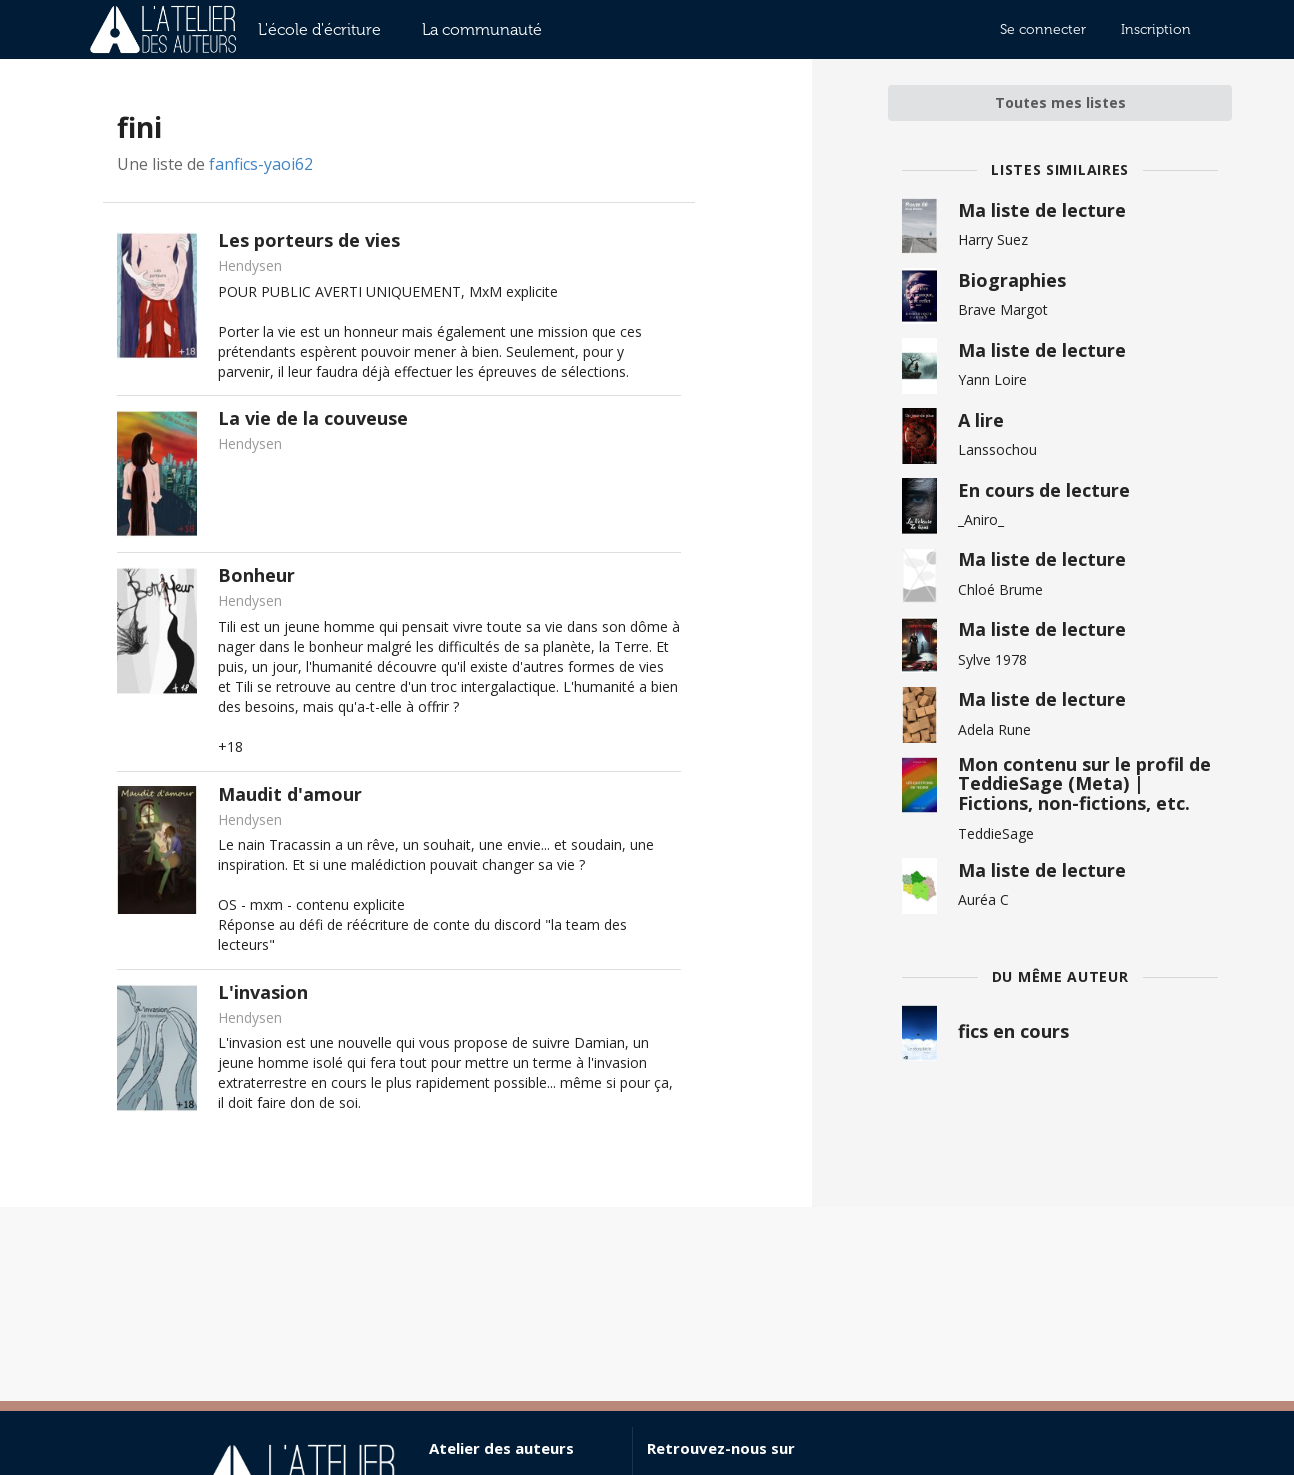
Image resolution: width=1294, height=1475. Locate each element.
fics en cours (1013, 1031)
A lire (981, 420)
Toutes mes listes (1060, 102)
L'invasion (263, 992)
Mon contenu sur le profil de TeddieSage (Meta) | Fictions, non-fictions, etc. (1084, 784)
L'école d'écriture (319, 29)
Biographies (1012, 280)
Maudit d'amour (290, 794)
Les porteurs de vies (309, 240)
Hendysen (250, 265)
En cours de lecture (1044, 490)
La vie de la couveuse (313, 418)
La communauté (482, 29)
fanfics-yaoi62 (261, 164)
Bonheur (256, 575)
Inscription (1156, 29)
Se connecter (1043, 29)
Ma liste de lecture (1042, 210)
